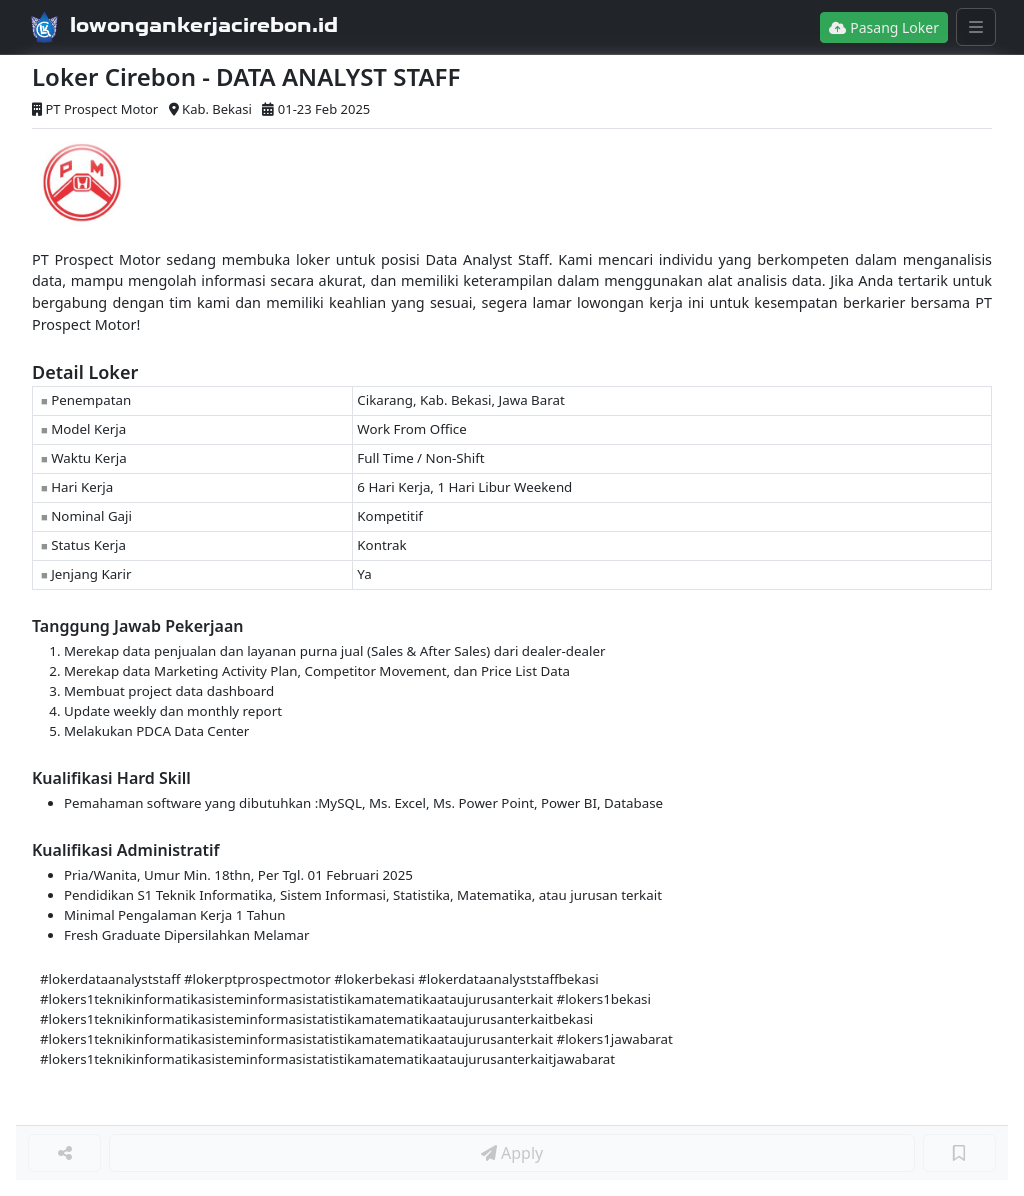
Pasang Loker (884, 27)
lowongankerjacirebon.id (204, 25)
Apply (512, 1153)
